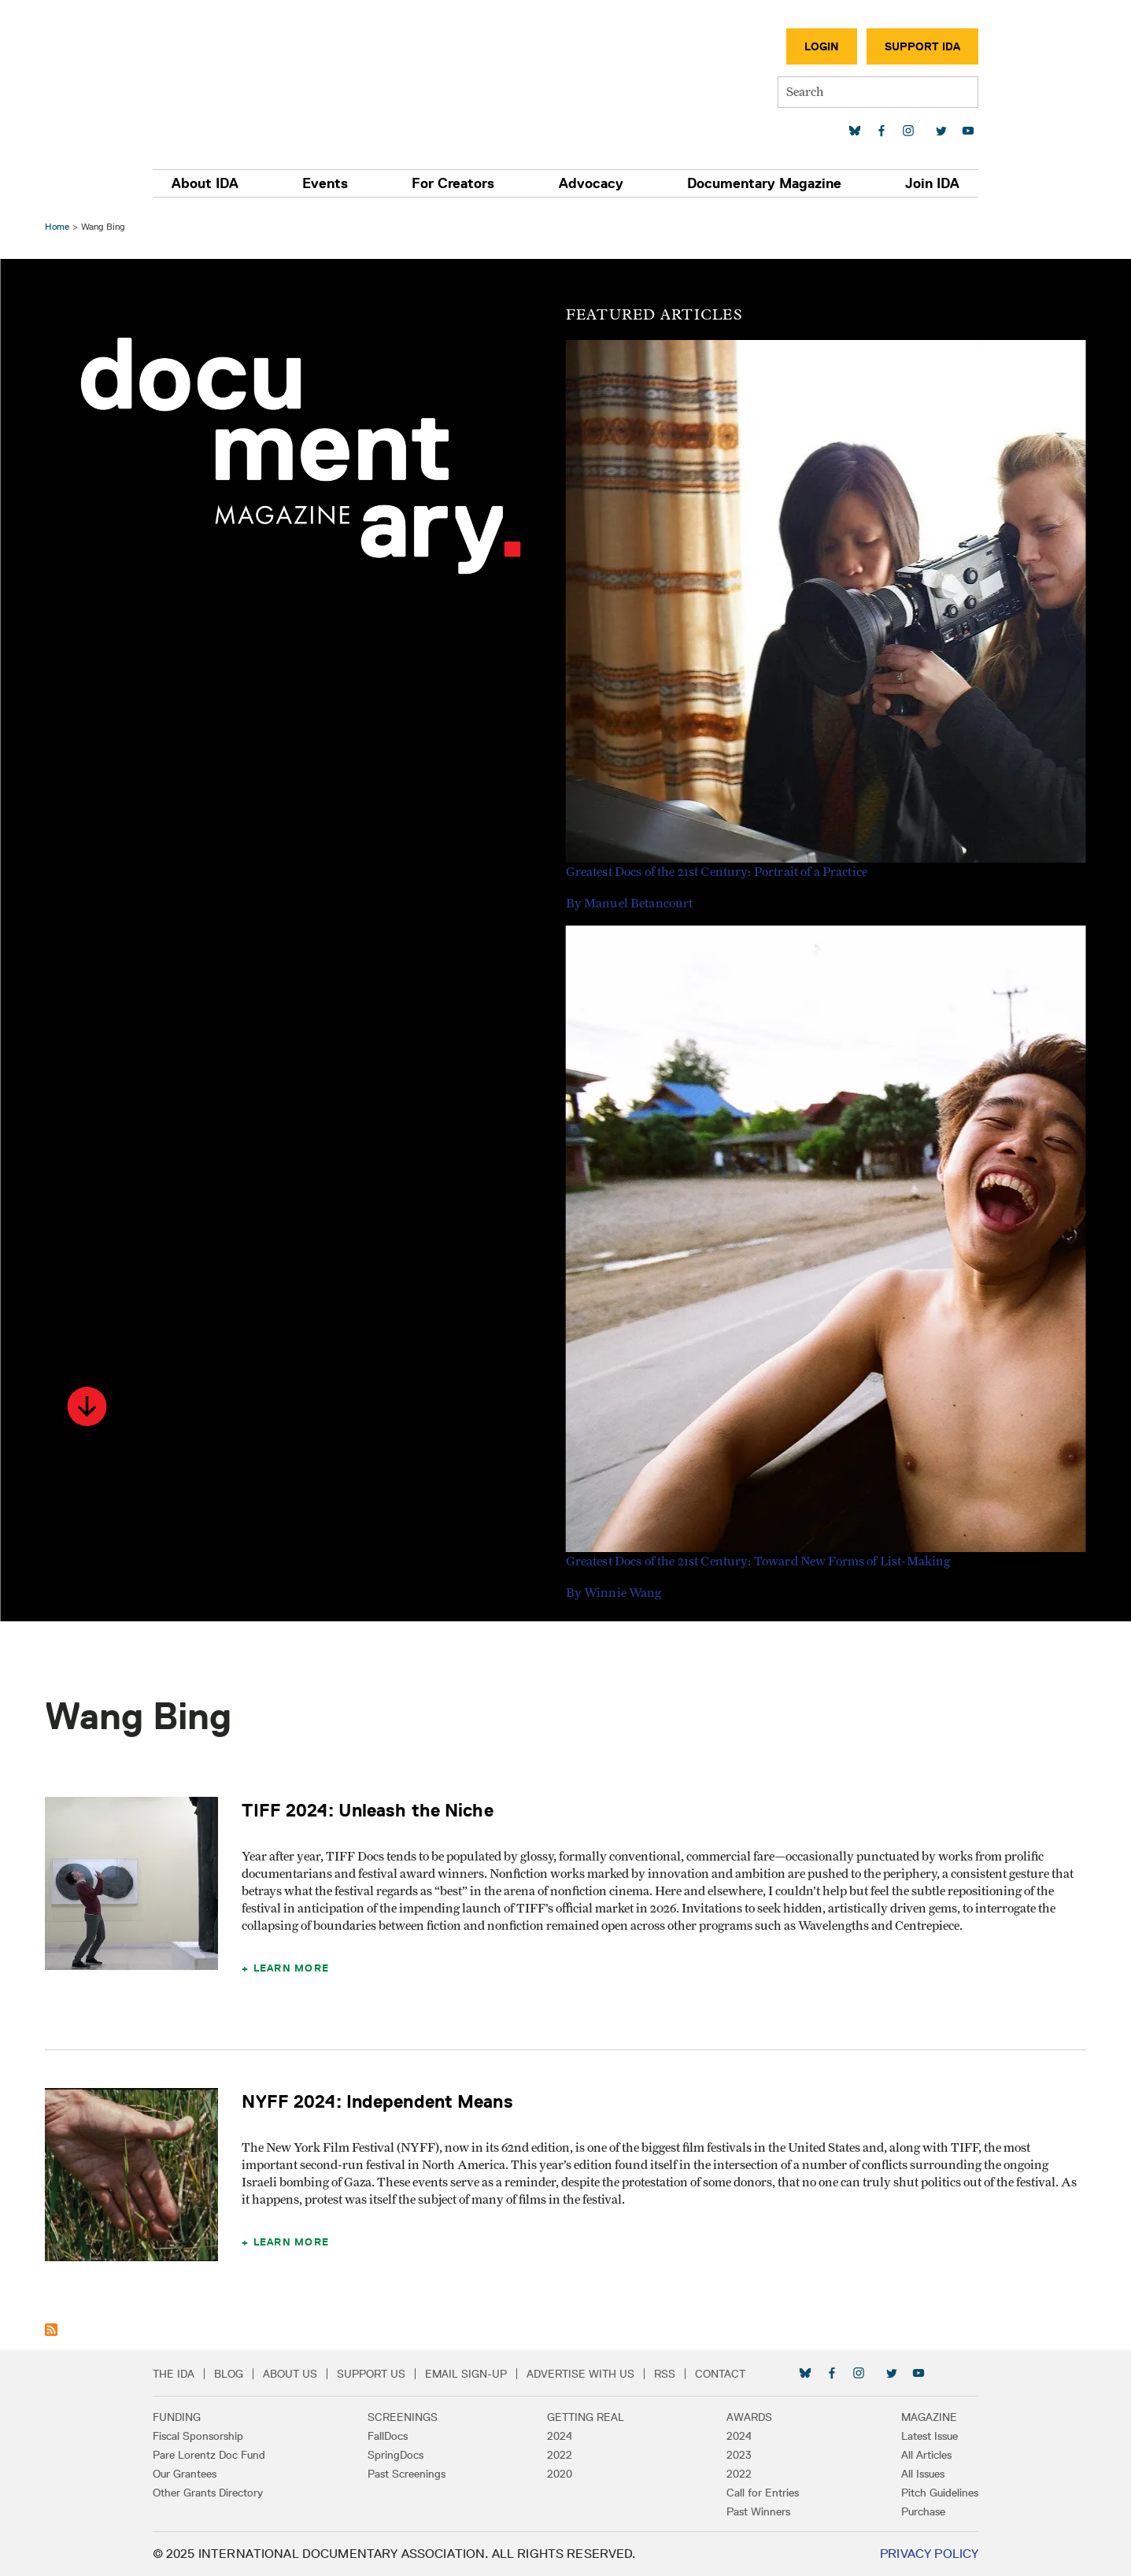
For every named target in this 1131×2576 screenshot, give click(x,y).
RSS (673, 2373)
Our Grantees (193, 2473)
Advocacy (589, 183)
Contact (729, 2373)
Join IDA (924, 183)
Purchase (915, 2511)
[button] (89, 1406)
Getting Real (586, 2417)
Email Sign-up (475, 2373)
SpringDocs (399, 2454)
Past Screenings (410, 2473)
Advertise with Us (589, 2373)
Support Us (380, 2373)
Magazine (921, 2417)
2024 (560, 2435)
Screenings (406, 2417)
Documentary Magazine (759, 183)
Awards (745, 2417)
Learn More (293, 1968)
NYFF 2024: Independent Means (379, 2101)
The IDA (182, 2373)
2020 (560, 2473)
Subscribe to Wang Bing (53, 2329)
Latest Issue (921, 2435)
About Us (299, 2373)
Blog (237, 2373)
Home (59, 226)
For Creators (455, 183)
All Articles (918, 2454)
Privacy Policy (920, 2553)
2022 (560, 2454)
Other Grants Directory (216, 2492)
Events (330, 183)
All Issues (915, 2473)
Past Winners (754, 2511)
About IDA (213, 183)
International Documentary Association (253, 76)
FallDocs (391, 2435)
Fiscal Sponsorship (206, 2435)
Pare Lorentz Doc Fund (217, 2454)
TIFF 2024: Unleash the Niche (369, 1809)
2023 (735, 2454)
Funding (185, 2417)
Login (814, 46)
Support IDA (914, 46)
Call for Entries (759, 2492)
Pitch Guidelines (931, 2492)
